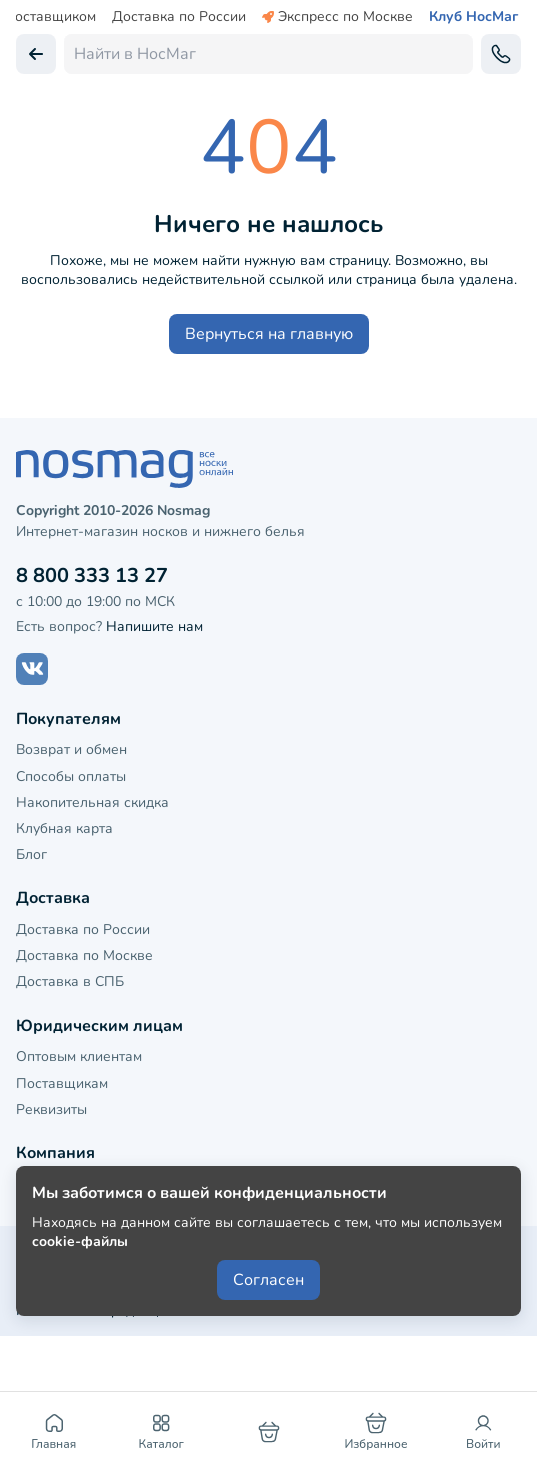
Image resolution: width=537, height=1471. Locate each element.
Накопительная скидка (92, 802)
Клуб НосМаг (473, 17)
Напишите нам (154, 626)
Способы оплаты (71, 776)
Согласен (268, 1280)
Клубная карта (64, 828)
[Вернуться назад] (36, 54)
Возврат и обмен (71, 749)
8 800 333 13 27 (92, 575)
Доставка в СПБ (70, 981)
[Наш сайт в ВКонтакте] (32, 669)
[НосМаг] (268, 469)
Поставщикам (62, 1083)
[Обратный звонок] (501, 54)
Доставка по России (179, 17)
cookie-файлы (80, 1241)
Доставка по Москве (84, 955)
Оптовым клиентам (79, 1056)
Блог (31, 854)
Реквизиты (51, 1109)
